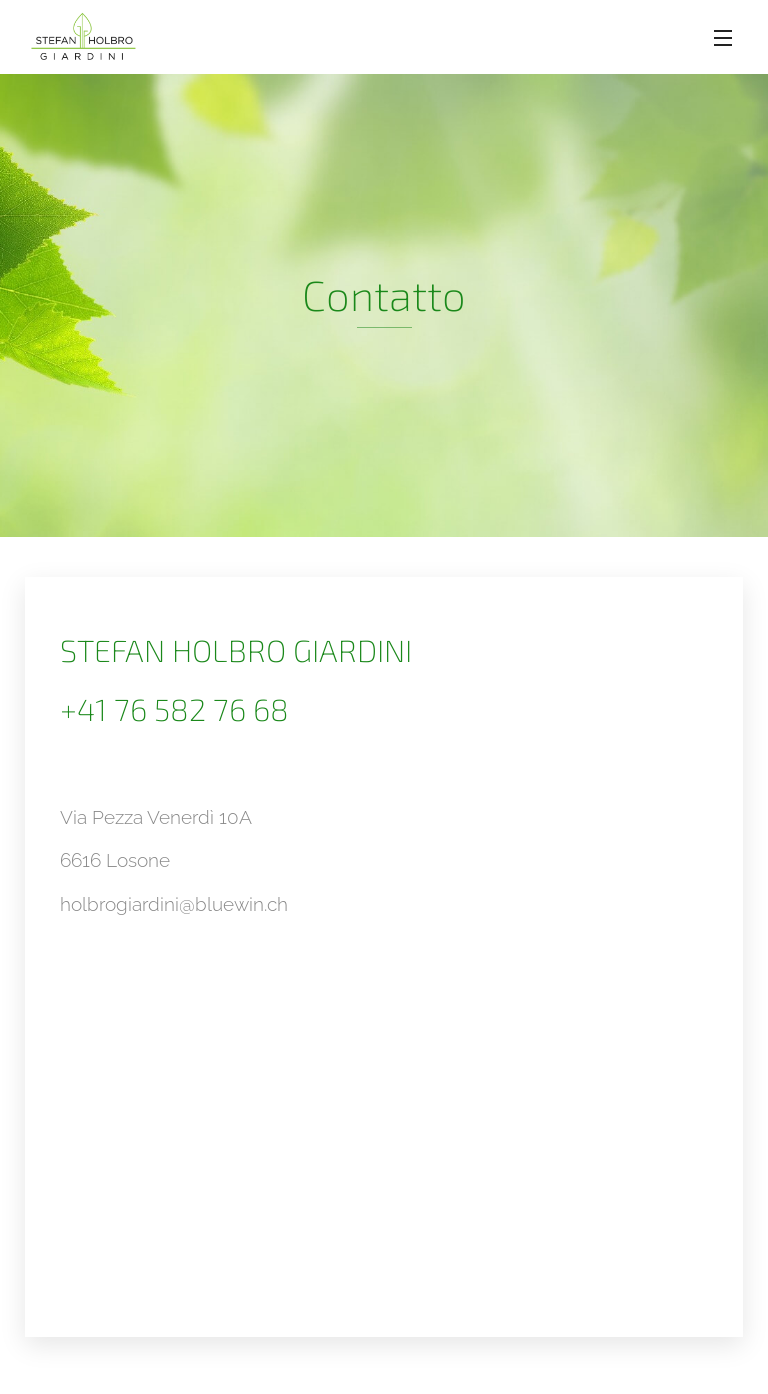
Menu (723, 38)
